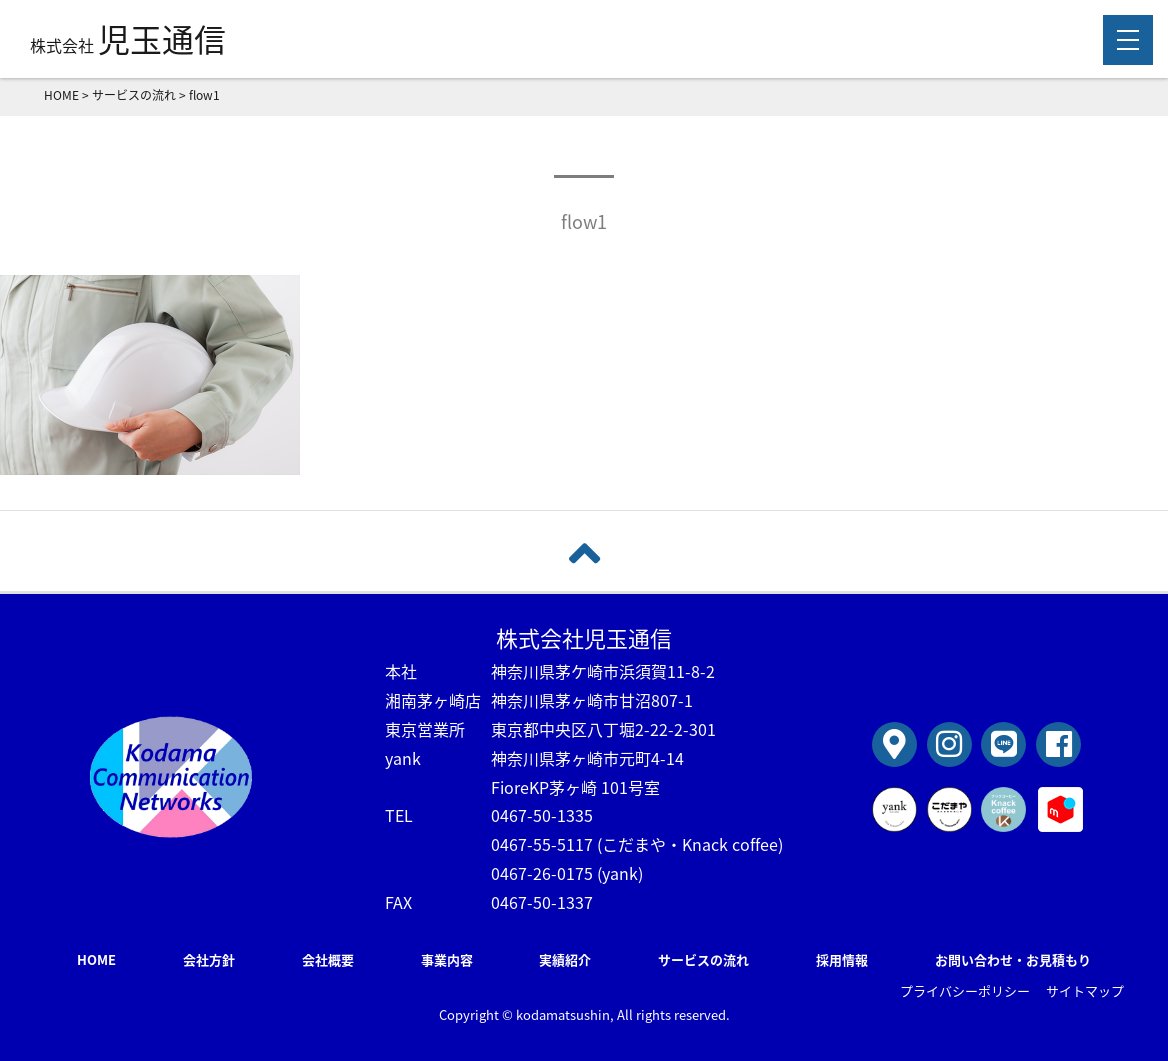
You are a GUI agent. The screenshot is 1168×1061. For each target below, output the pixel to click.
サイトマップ (1085, 990)
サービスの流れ (703, 959)
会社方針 (209, 959)
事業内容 (447, 959)
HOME (96, 959)
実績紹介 (565, 959)
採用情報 (842, 959)
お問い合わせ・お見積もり (1013, 959)
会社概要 (328, 959)
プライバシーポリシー (965, 990)
